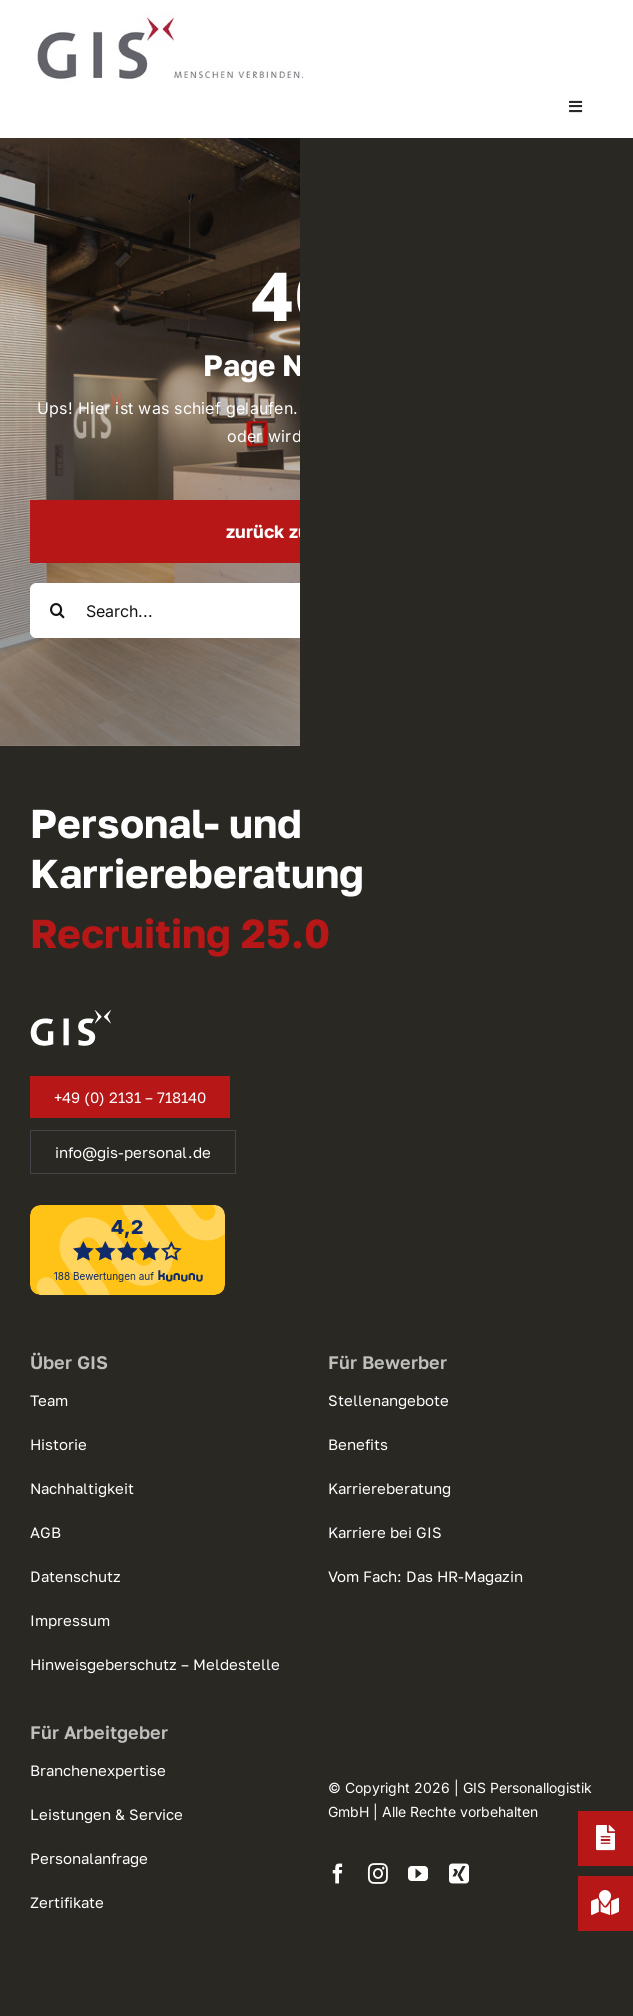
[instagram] (378, 1874)
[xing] (459, 1874)
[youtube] (418, 1874)
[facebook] (338, 1874)
